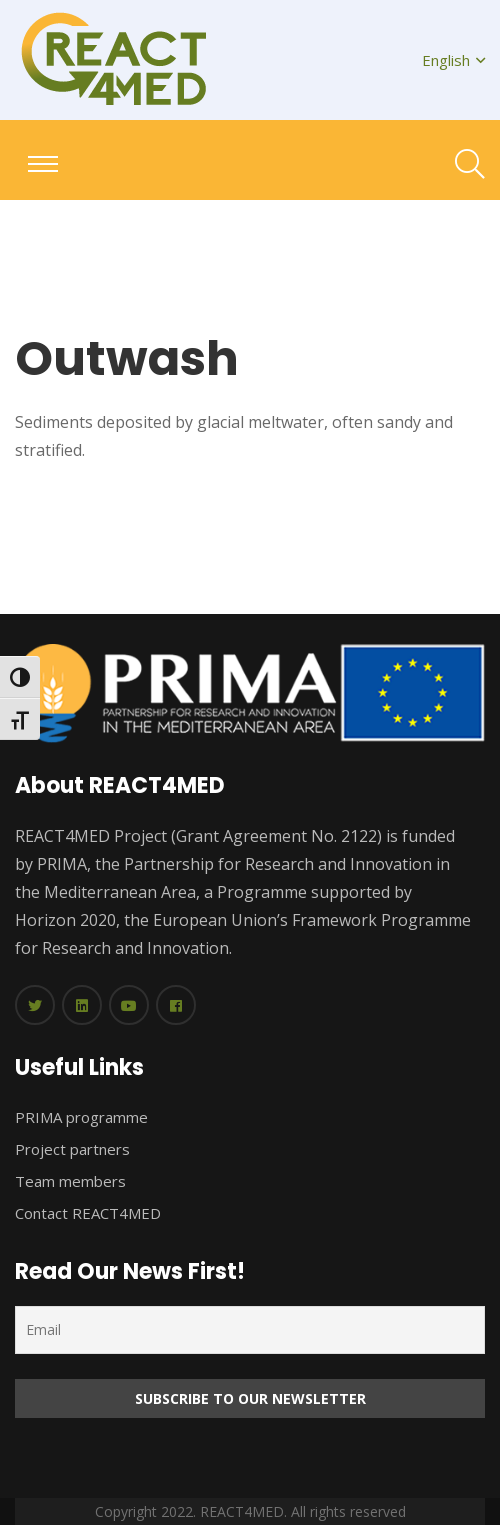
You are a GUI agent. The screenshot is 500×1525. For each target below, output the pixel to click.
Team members (70, 1181)
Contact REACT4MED (88, 1213)
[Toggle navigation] (43, 164)
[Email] (250, 1330)
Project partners (72, 1149)
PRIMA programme (81, 1117)
